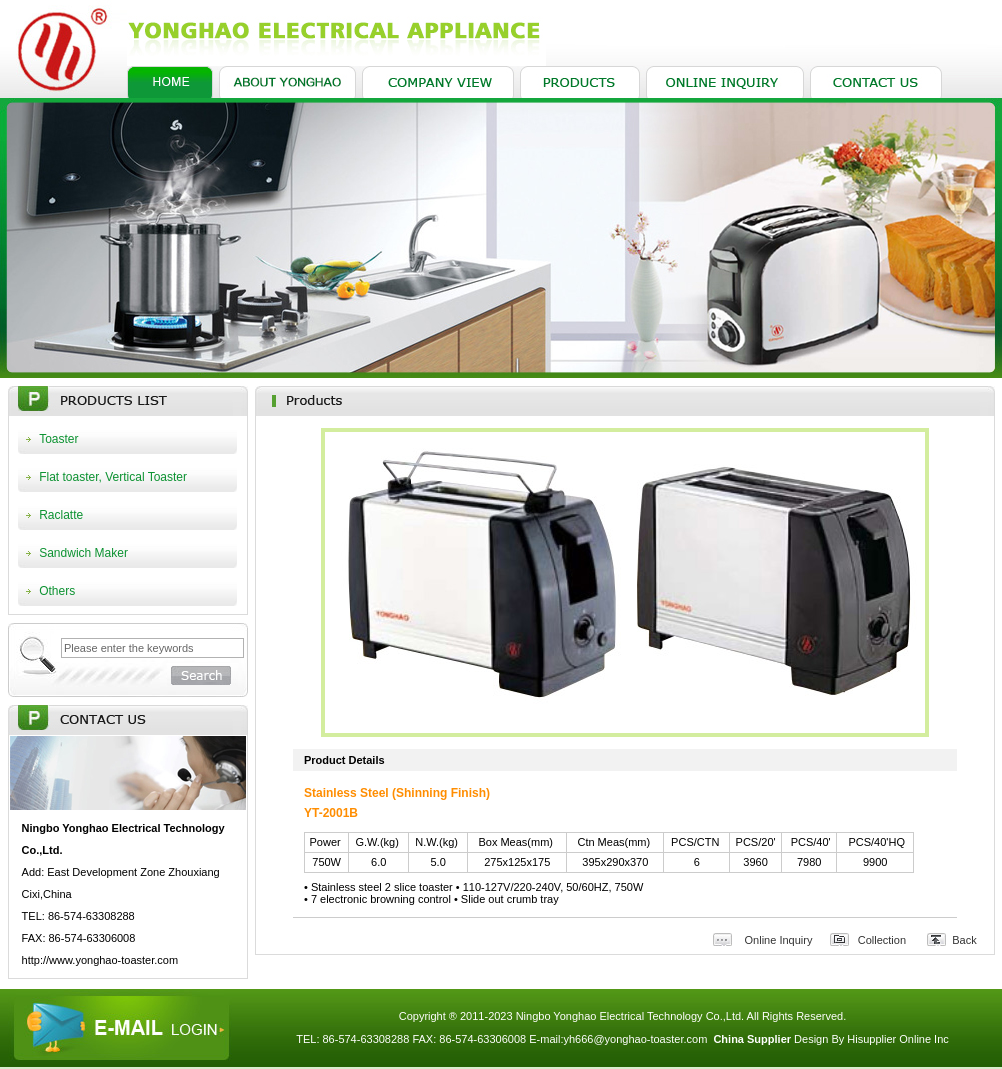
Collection (882, 940)
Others (57, 591)
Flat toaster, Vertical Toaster (113, 477)
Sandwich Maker (83, 553)
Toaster (58, 439)
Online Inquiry (779, 940)
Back (964, 940)
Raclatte (61, 515)
